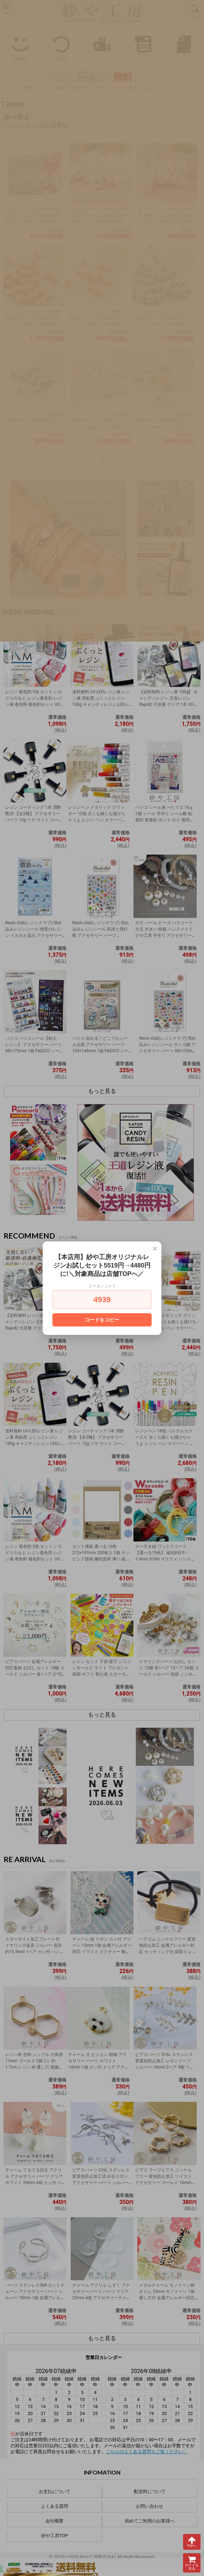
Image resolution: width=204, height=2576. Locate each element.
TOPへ (192, 2542)
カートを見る (192, 2563)
